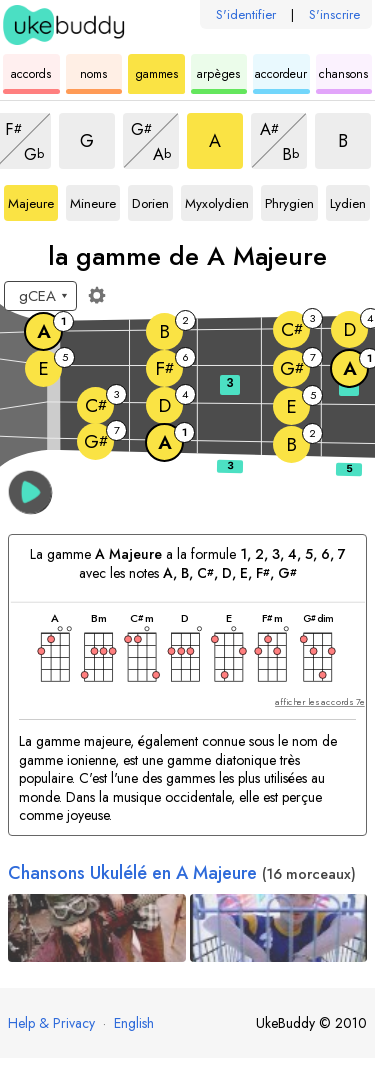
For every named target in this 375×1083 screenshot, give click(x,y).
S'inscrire (334, 14)
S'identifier (246, 14)
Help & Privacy (51, 1023)
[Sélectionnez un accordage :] (40, 296)
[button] (30, 492)
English (134, 1023)
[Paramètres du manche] (97, 295)
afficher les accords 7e (320, 702)
